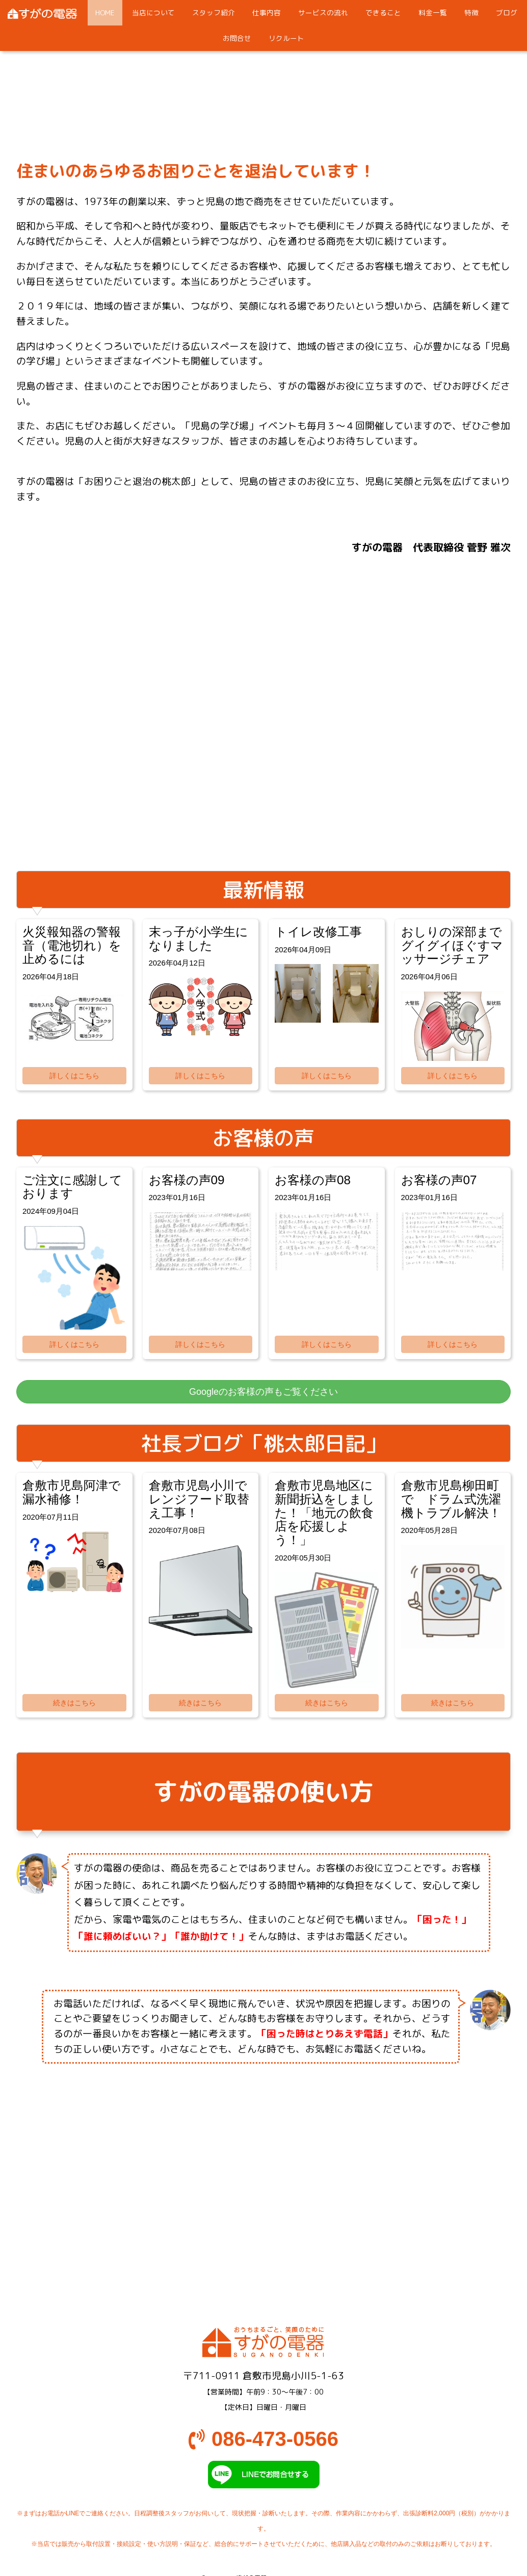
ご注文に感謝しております (72, 1187)
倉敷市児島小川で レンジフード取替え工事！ (204, 1498)
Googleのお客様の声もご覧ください (263, 1392)
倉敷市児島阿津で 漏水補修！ (77, 1492)
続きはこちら (74, 1703)
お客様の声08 (313, 1180)
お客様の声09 (187, 1180)
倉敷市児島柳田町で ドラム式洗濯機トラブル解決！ (451, 1498)
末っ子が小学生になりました (198, 938)
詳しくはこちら (74, 1076)
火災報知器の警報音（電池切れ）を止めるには (71, 945)
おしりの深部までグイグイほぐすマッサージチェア (452, 945)
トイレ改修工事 (318, 932)
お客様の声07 (439, 1180)
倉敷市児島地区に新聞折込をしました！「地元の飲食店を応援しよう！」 (325, 1512)
